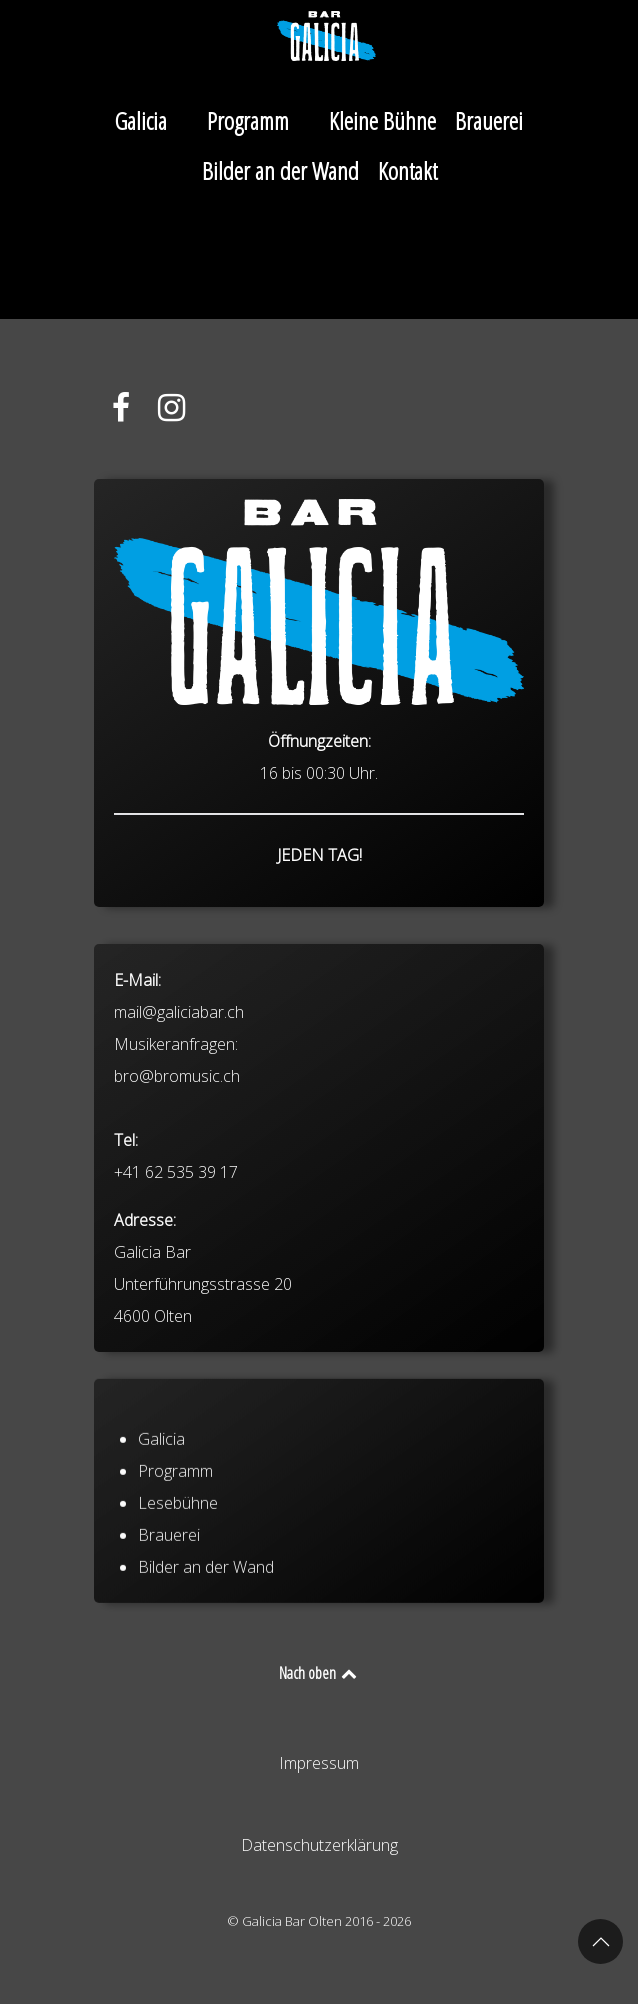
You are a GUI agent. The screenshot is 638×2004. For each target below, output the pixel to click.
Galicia (161, 1490)
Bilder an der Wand (206, 1618)
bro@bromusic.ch (177, 1170)
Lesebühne (178, 1554)
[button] (600, 1941)
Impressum (319, 1763)
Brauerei (169, 1586)
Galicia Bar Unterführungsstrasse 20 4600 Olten (203, 1378)
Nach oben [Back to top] (319, 1673)
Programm (175, 1522)
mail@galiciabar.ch (179, 1106)
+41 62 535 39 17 (176, 1266)
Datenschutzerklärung (319, 1845)
